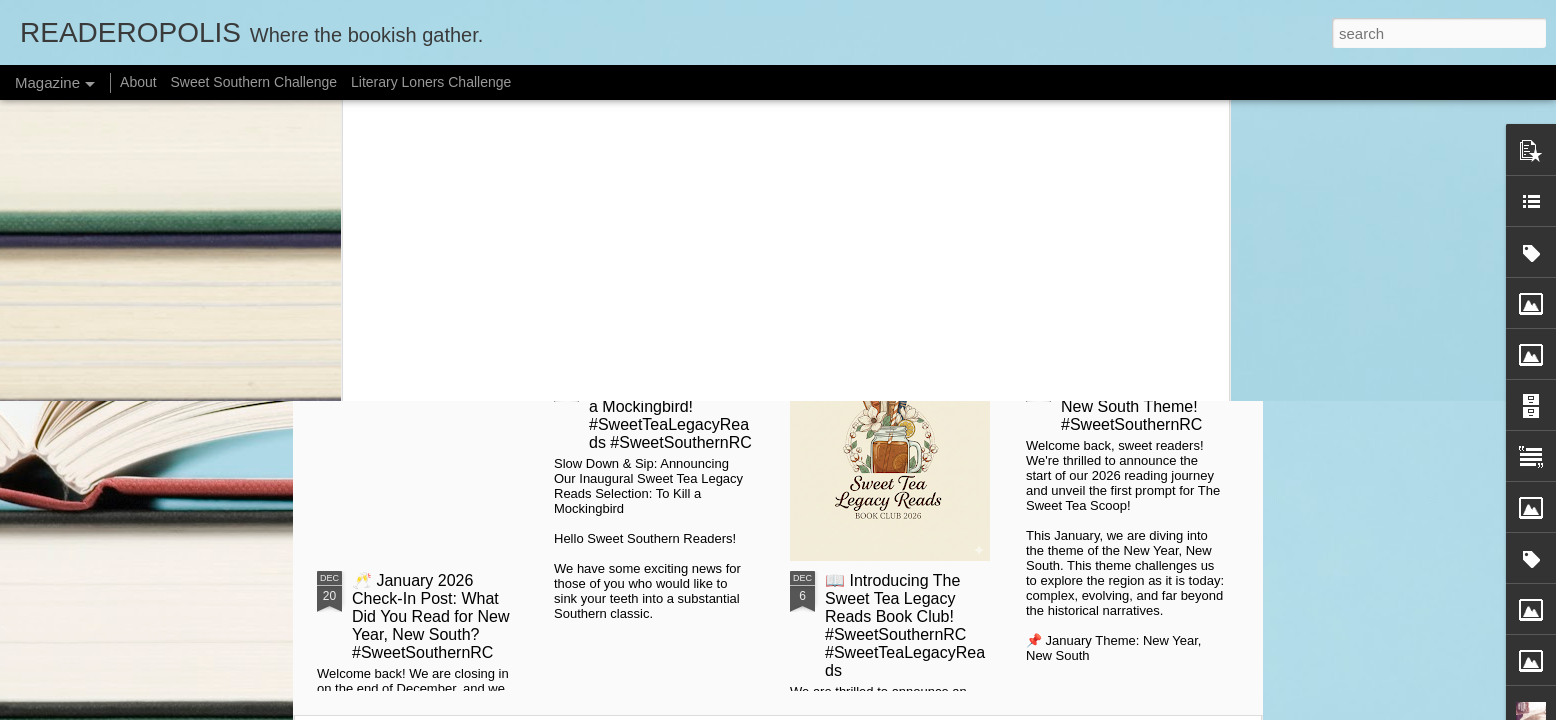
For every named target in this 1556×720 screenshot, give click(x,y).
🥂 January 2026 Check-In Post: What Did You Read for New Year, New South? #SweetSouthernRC (430, 616)
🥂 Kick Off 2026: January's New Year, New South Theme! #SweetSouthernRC (1133, 397)
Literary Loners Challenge (431, 82)
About (138, 82)
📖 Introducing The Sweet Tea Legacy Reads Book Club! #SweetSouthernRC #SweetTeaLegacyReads (905, 625)
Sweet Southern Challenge (254, 82)
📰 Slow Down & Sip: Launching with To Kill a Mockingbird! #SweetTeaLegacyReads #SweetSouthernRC (670, 406)
